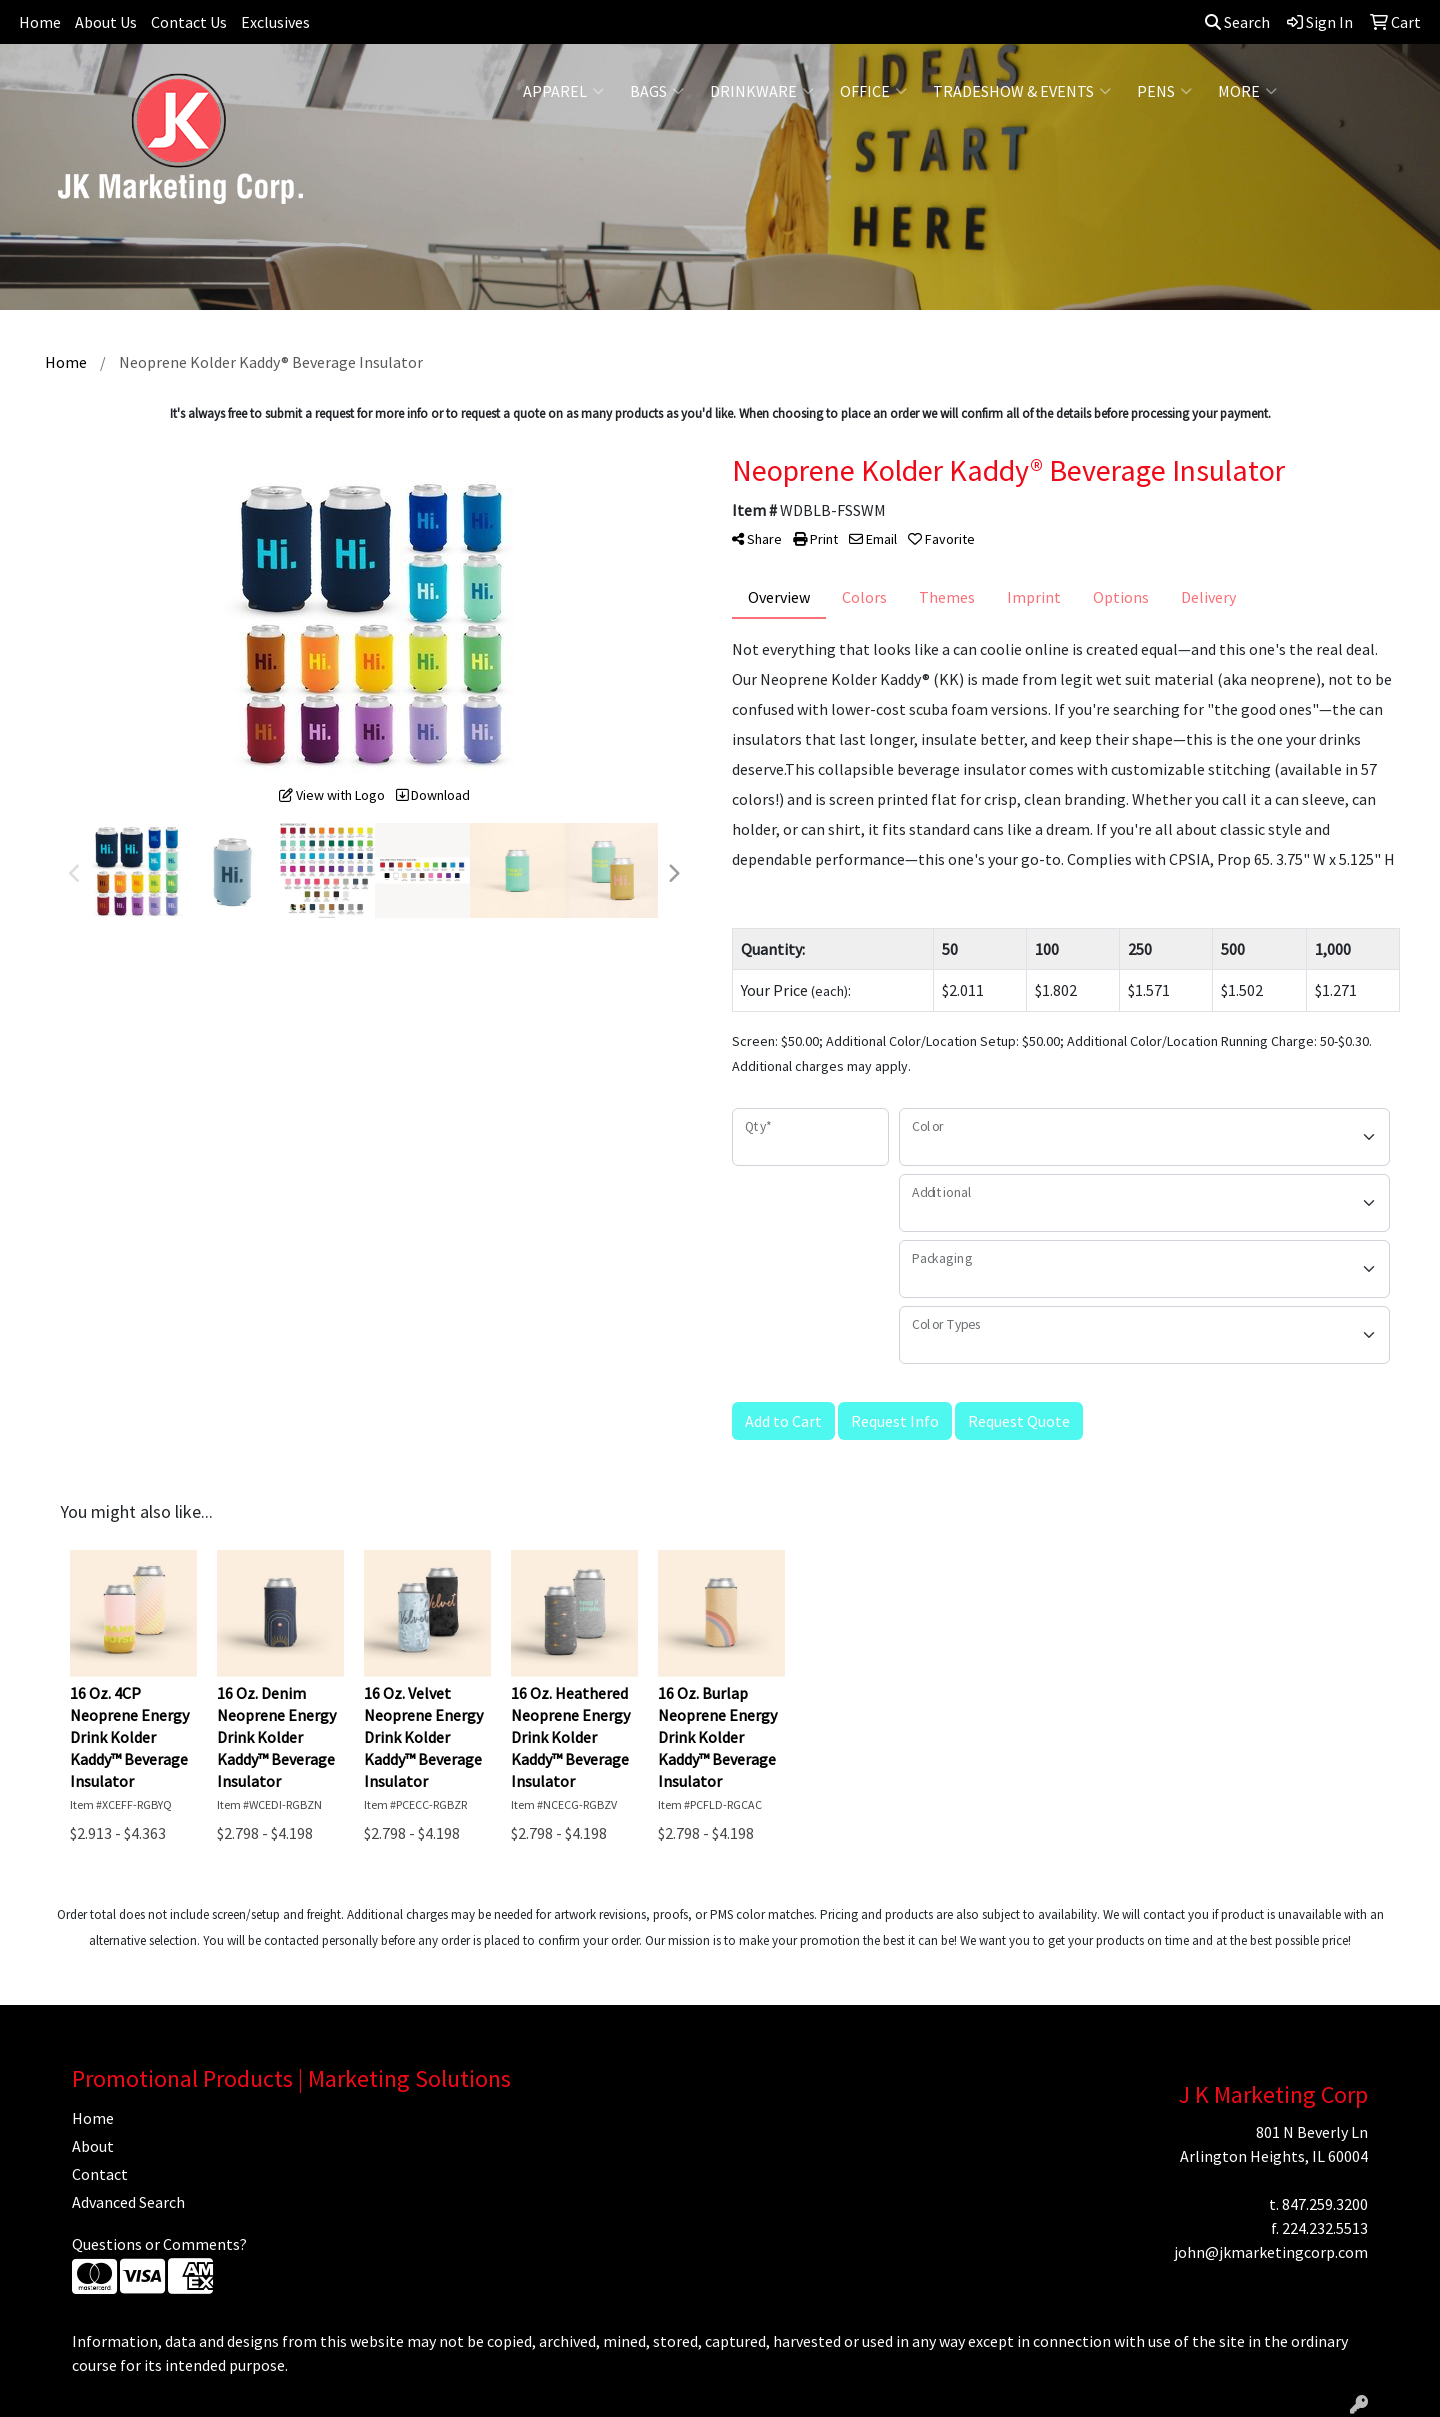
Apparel (563, 91)
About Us (106, 22)
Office (873, 91)
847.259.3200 (1325, 2204)
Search (1237, 22)
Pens (1164, 91)
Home (40, 22)
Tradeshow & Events (1022, 91)
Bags (657, 91)
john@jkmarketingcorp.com (1271, 2252)
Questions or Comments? (159, 2244)
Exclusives (275, 22)
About (93, 2146)
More (1247, 91)
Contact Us (189, 22)
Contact (100, 2174)
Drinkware (762, 91)
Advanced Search (128, 2202)
